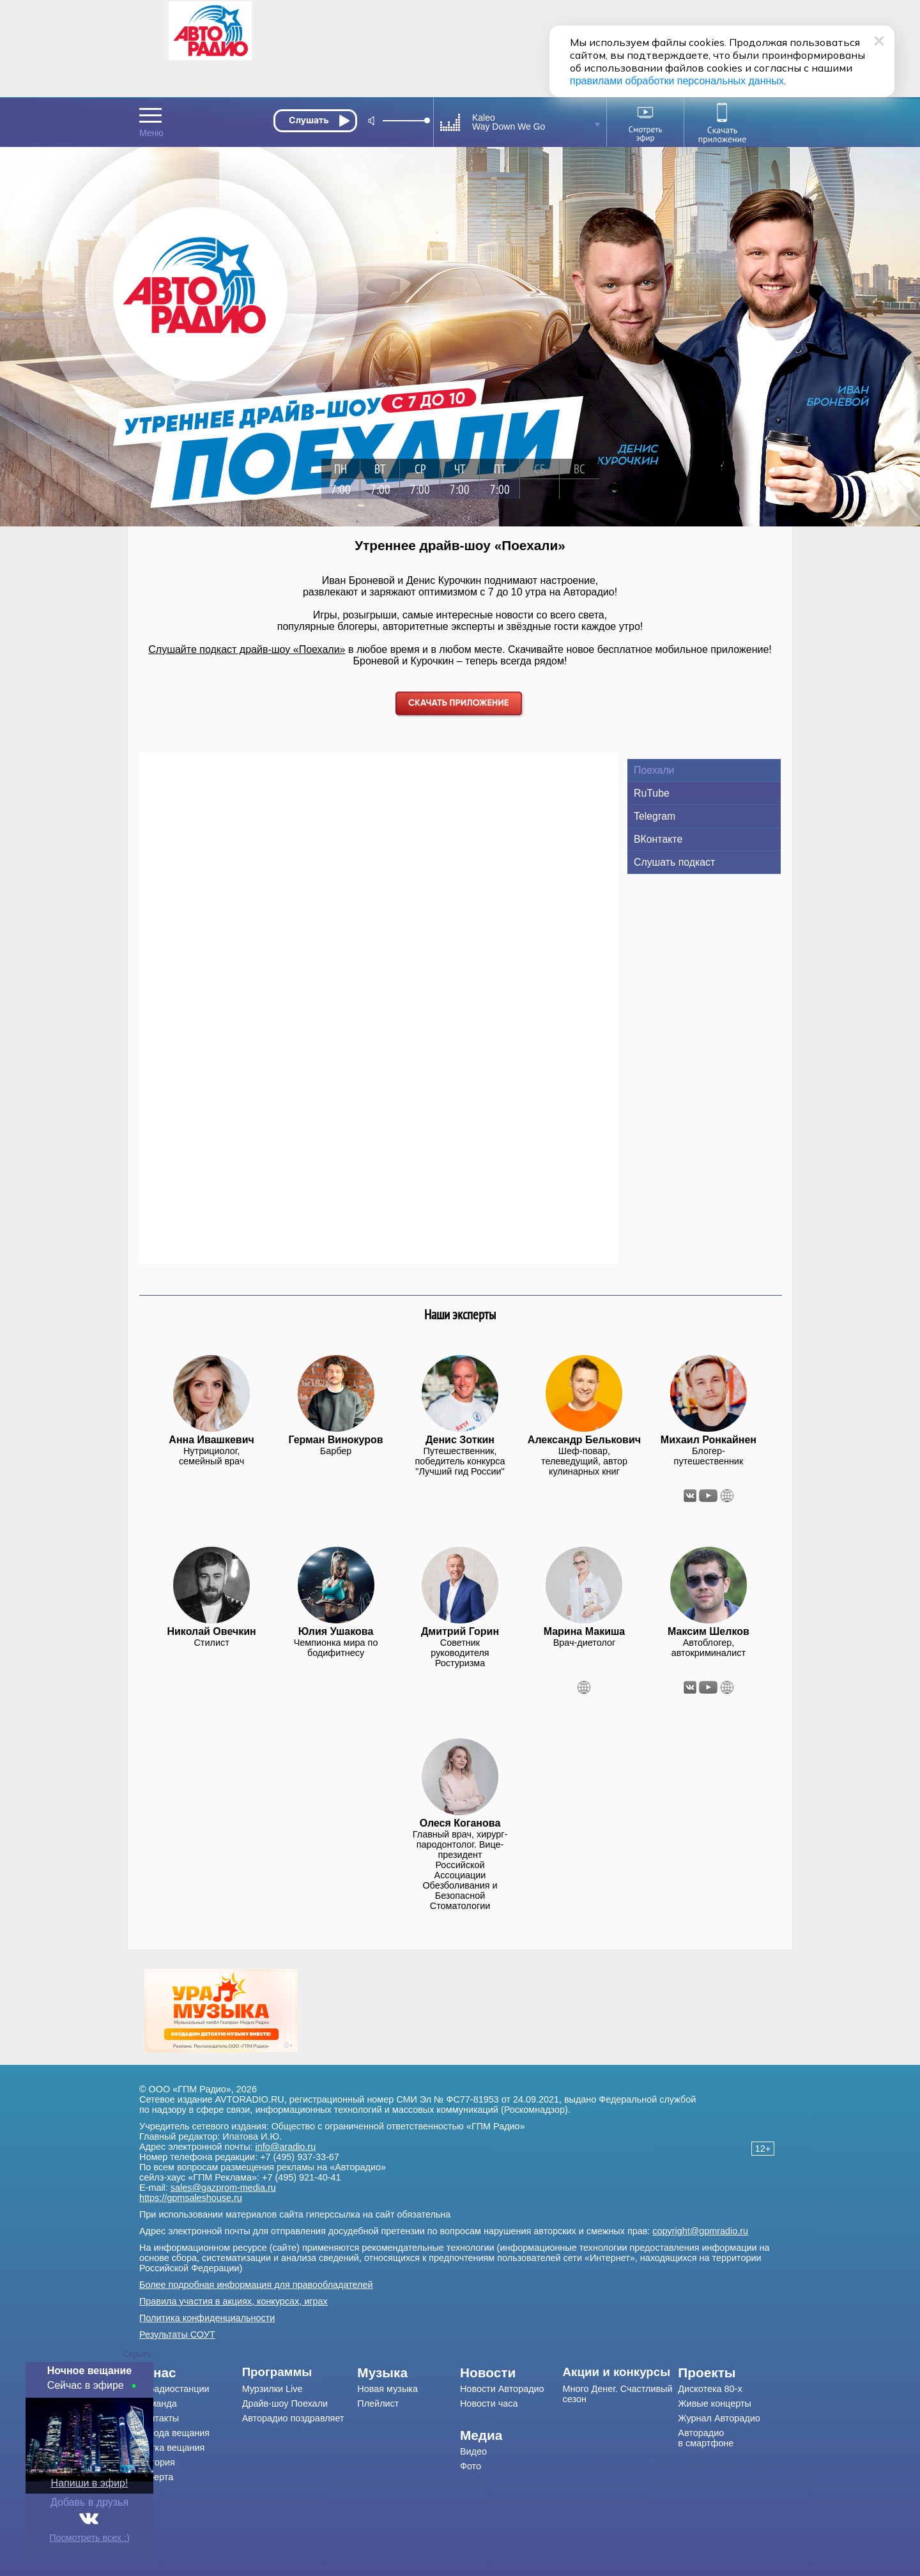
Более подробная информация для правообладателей (256, 2285)
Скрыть (137, 2354)
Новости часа (489, 2403)
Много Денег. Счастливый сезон (618, 2394)
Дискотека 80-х (710, 2389)
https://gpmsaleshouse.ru (190, 2198)
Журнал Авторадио (719, 2418)
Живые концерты (714, 2403)
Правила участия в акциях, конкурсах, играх (233, 2301)
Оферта (156, 2477)
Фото (470, 2466)
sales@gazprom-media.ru (223, 2187)
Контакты (159, 2418)
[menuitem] (190, 2372)
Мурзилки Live (272, 2389)
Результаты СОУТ (177, 2334)
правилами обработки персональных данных (677, 80)
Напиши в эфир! (89, 2483)
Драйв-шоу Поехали (285, 2403)
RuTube (652, 793)
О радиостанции (174, 2389)
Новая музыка (387, 2389)
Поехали (654, 770)
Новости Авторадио (502, 2389)
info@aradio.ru (286, 2147)
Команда (158, 2403)
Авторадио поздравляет (293, 2418)
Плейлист (378, 2403)
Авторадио (705, 2438)
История (157, 2462)
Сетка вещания (171, 2447)
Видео (473, 2451)
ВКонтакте (658, 839)
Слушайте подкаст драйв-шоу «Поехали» (246, 649)
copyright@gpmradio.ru (700, 2231)
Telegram (654, 816)
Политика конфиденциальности (207, 2318)
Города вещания (174, 2433)
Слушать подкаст (674, 862)
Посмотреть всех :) (89, 2538)
